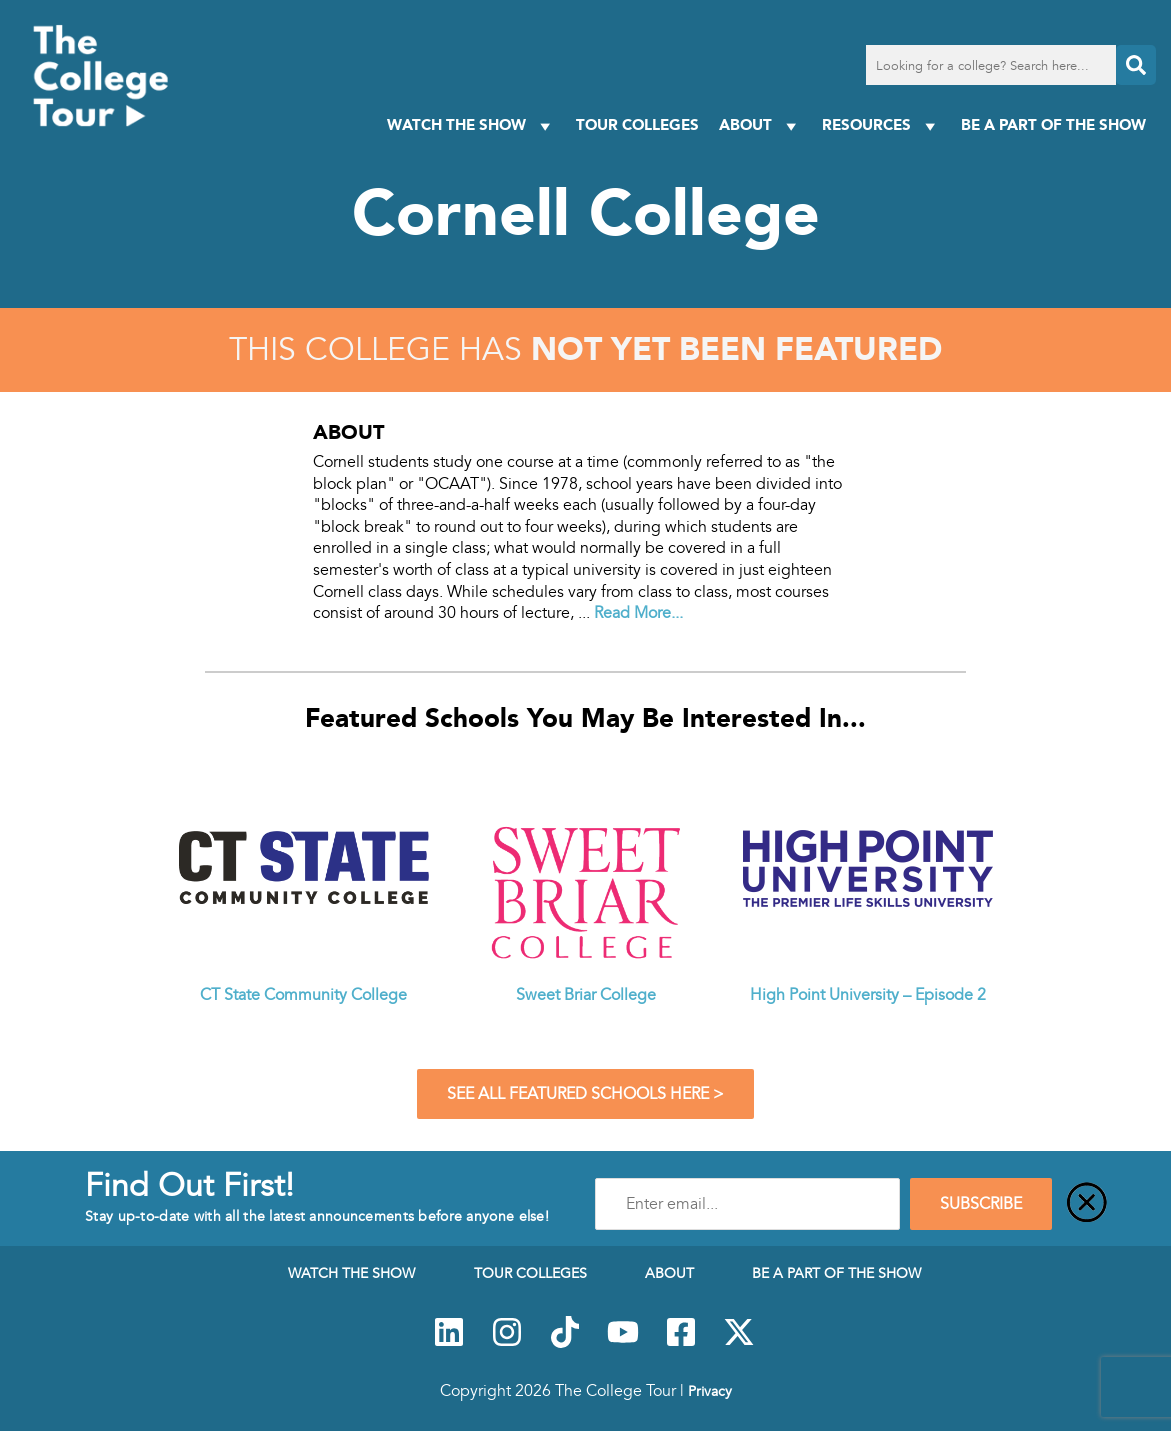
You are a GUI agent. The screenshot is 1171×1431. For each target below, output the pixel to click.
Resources (881, 125)
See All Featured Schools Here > (585, 1094)
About (760, 125)
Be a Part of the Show (1053, 124)
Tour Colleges (637, 124)
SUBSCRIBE (981, 1204)
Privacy (710, 1391)
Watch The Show (471, 125)
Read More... (638, 613)
